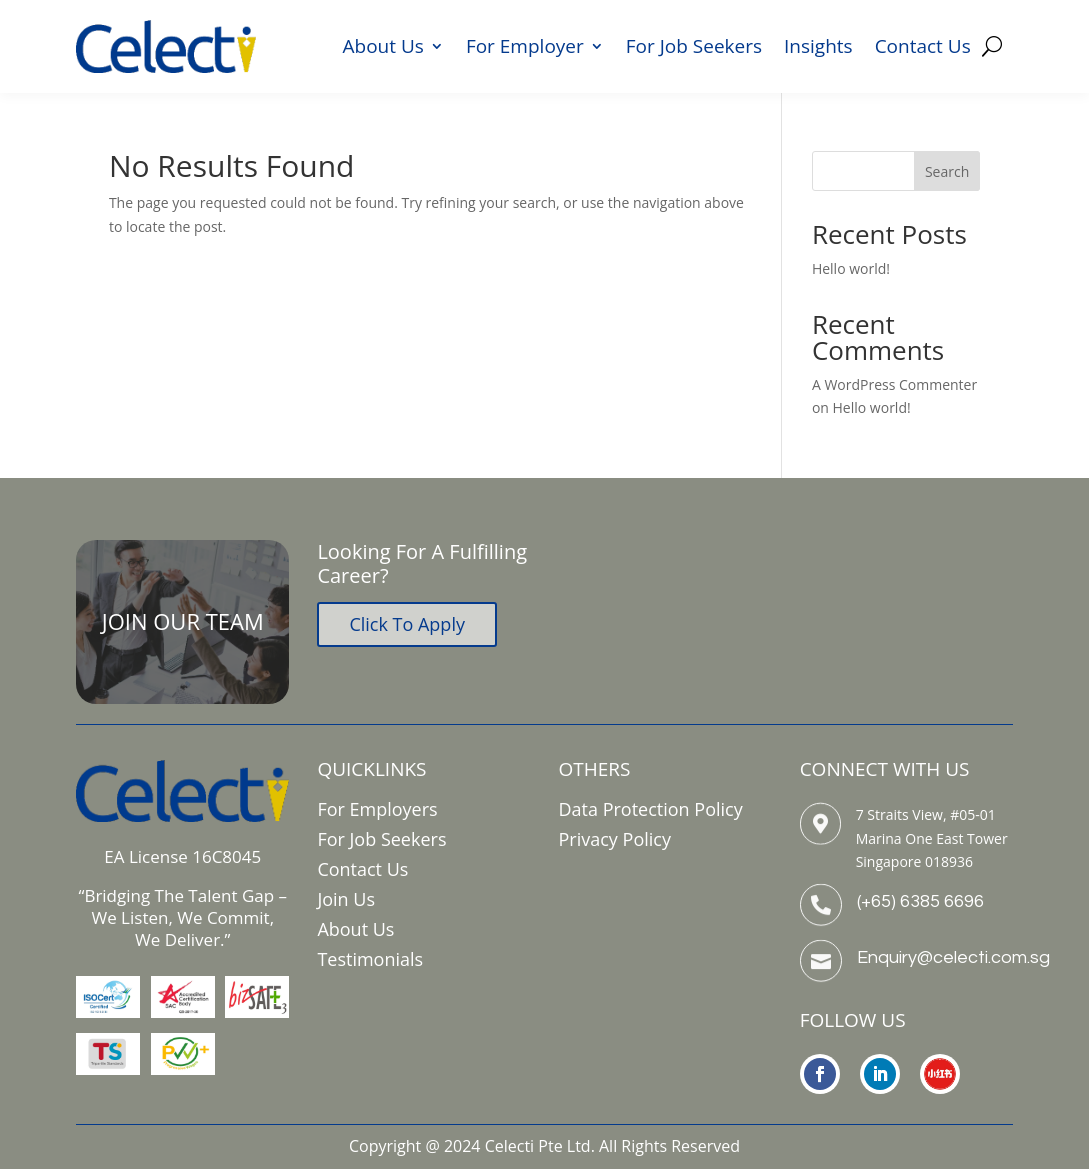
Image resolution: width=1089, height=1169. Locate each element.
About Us (383, 49)
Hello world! (851, 268)
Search (947, 171)
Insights (818, 49)
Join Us (346, 899)
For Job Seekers (694, 49)
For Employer (525, 49)
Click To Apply (407, 624)
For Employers (377, 809)
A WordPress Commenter (894, 384)
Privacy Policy (615, 839)
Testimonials (370, 959)
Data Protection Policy (651, 809)
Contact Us (923, 49)
